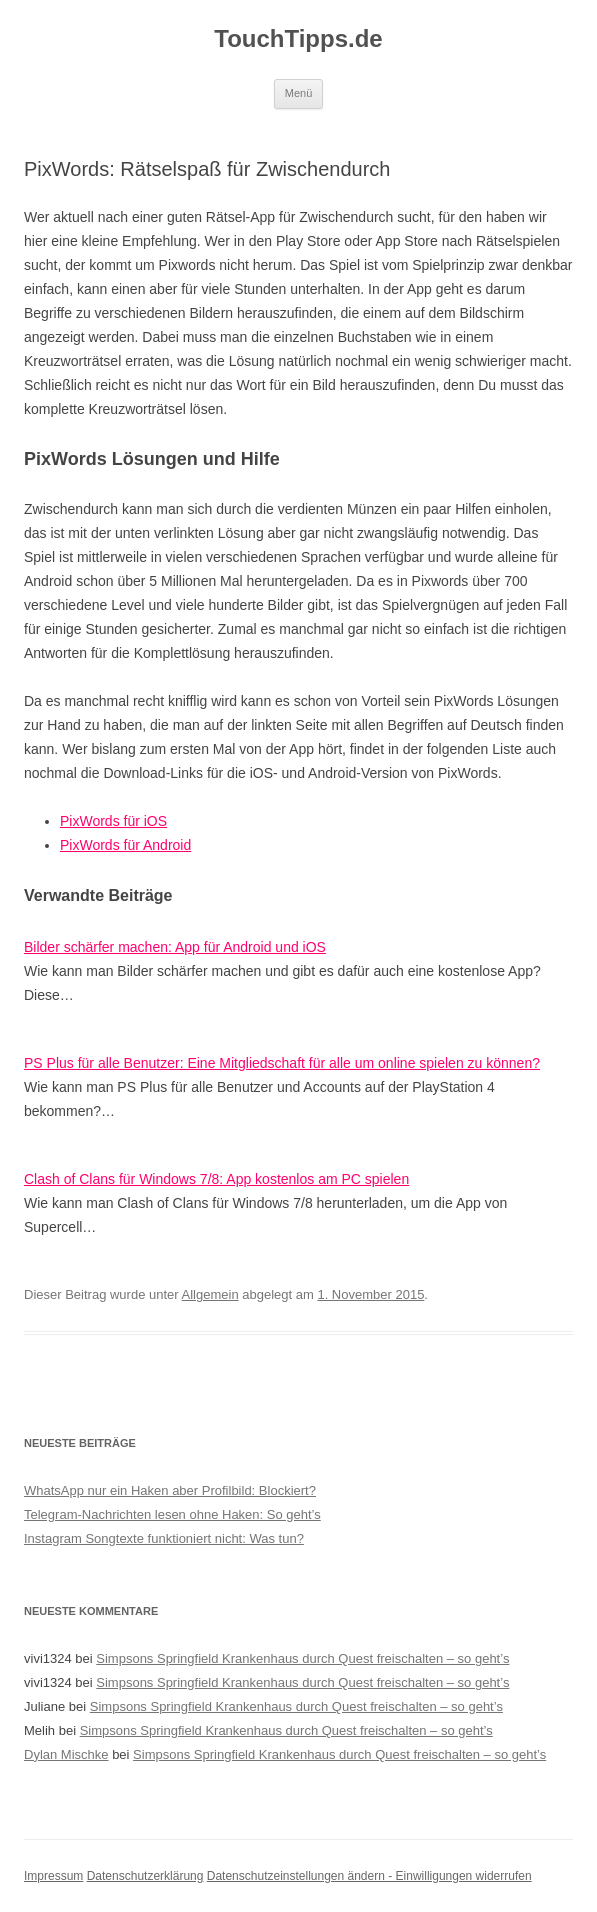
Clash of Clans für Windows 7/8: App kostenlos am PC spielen (216, 1179)
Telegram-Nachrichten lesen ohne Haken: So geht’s (172, 1514)
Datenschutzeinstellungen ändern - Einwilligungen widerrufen (369, 1876)
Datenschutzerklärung (145, 1876)
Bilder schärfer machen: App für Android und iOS (175, 947)
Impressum (53, 1876)
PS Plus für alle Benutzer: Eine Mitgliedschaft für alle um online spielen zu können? (282, 1063)
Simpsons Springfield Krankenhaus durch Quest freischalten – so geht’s (302, 1658)
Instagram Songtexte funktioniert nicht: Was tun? (164, 1538)
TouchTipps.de (298, 38)
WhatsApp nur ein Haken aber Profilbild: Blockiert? (170, 1490)
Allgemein (210, 1294)
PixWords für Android (125, 845)
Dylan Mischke (66, 1754)
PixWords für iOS (113, 821)
